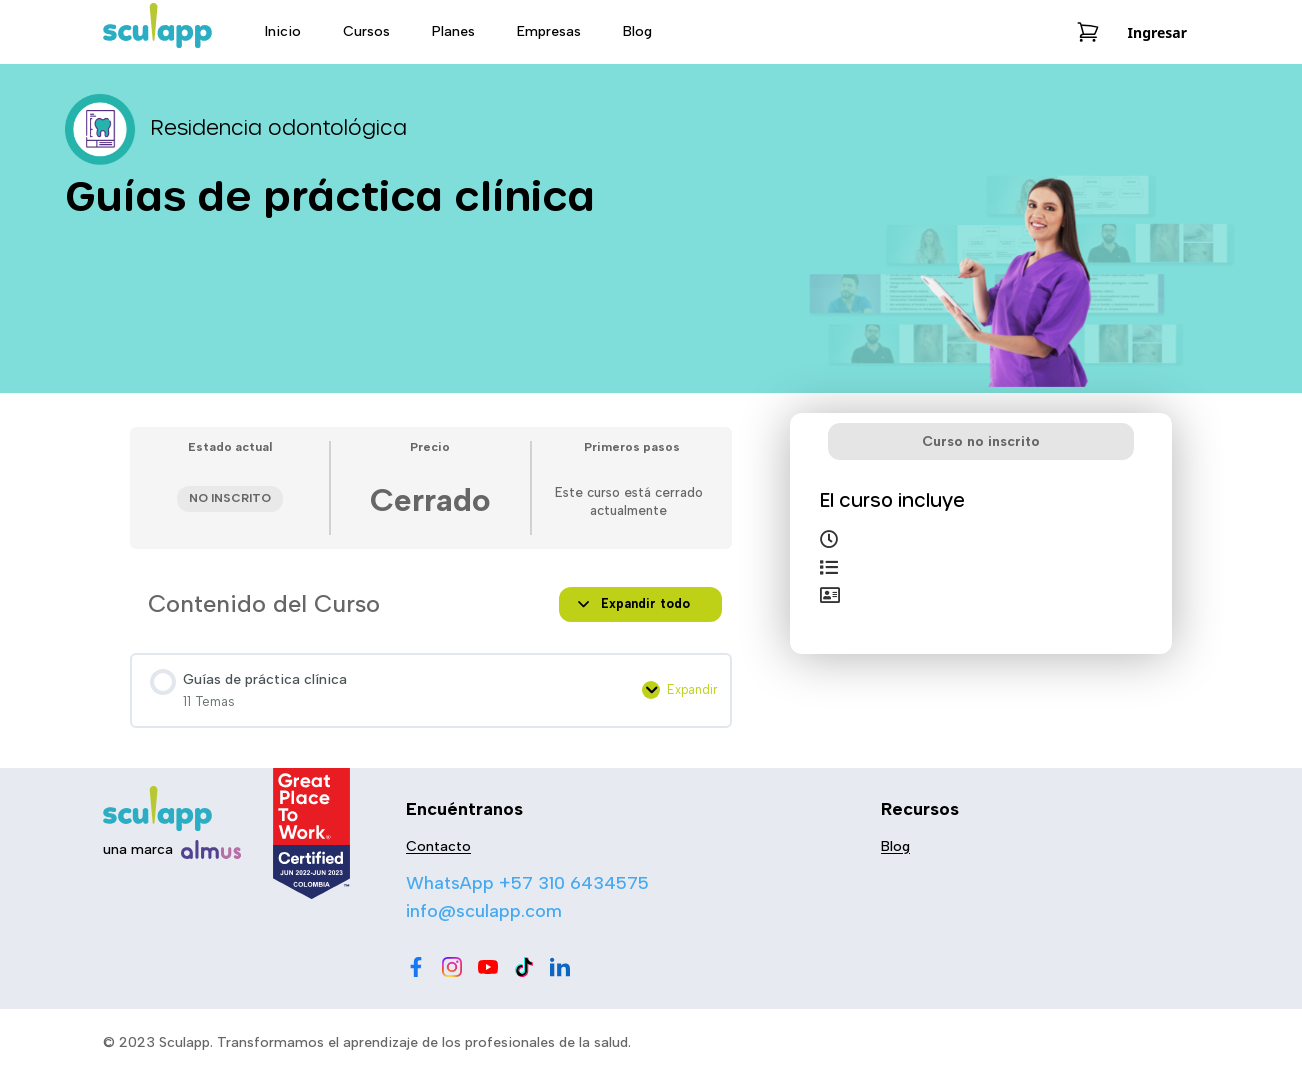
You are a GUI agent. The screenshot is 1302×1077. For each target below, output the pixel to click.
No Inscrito (230, 498)
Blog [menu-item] (637, 31)
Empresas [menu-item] (549, 31)
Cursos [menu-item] (366, 31)
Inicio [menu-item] (283, 31)
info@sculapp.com (484, 911)
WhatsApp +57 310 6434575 (527, 883)
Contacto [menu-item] (438, 846)
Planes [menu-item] (453, 31)
